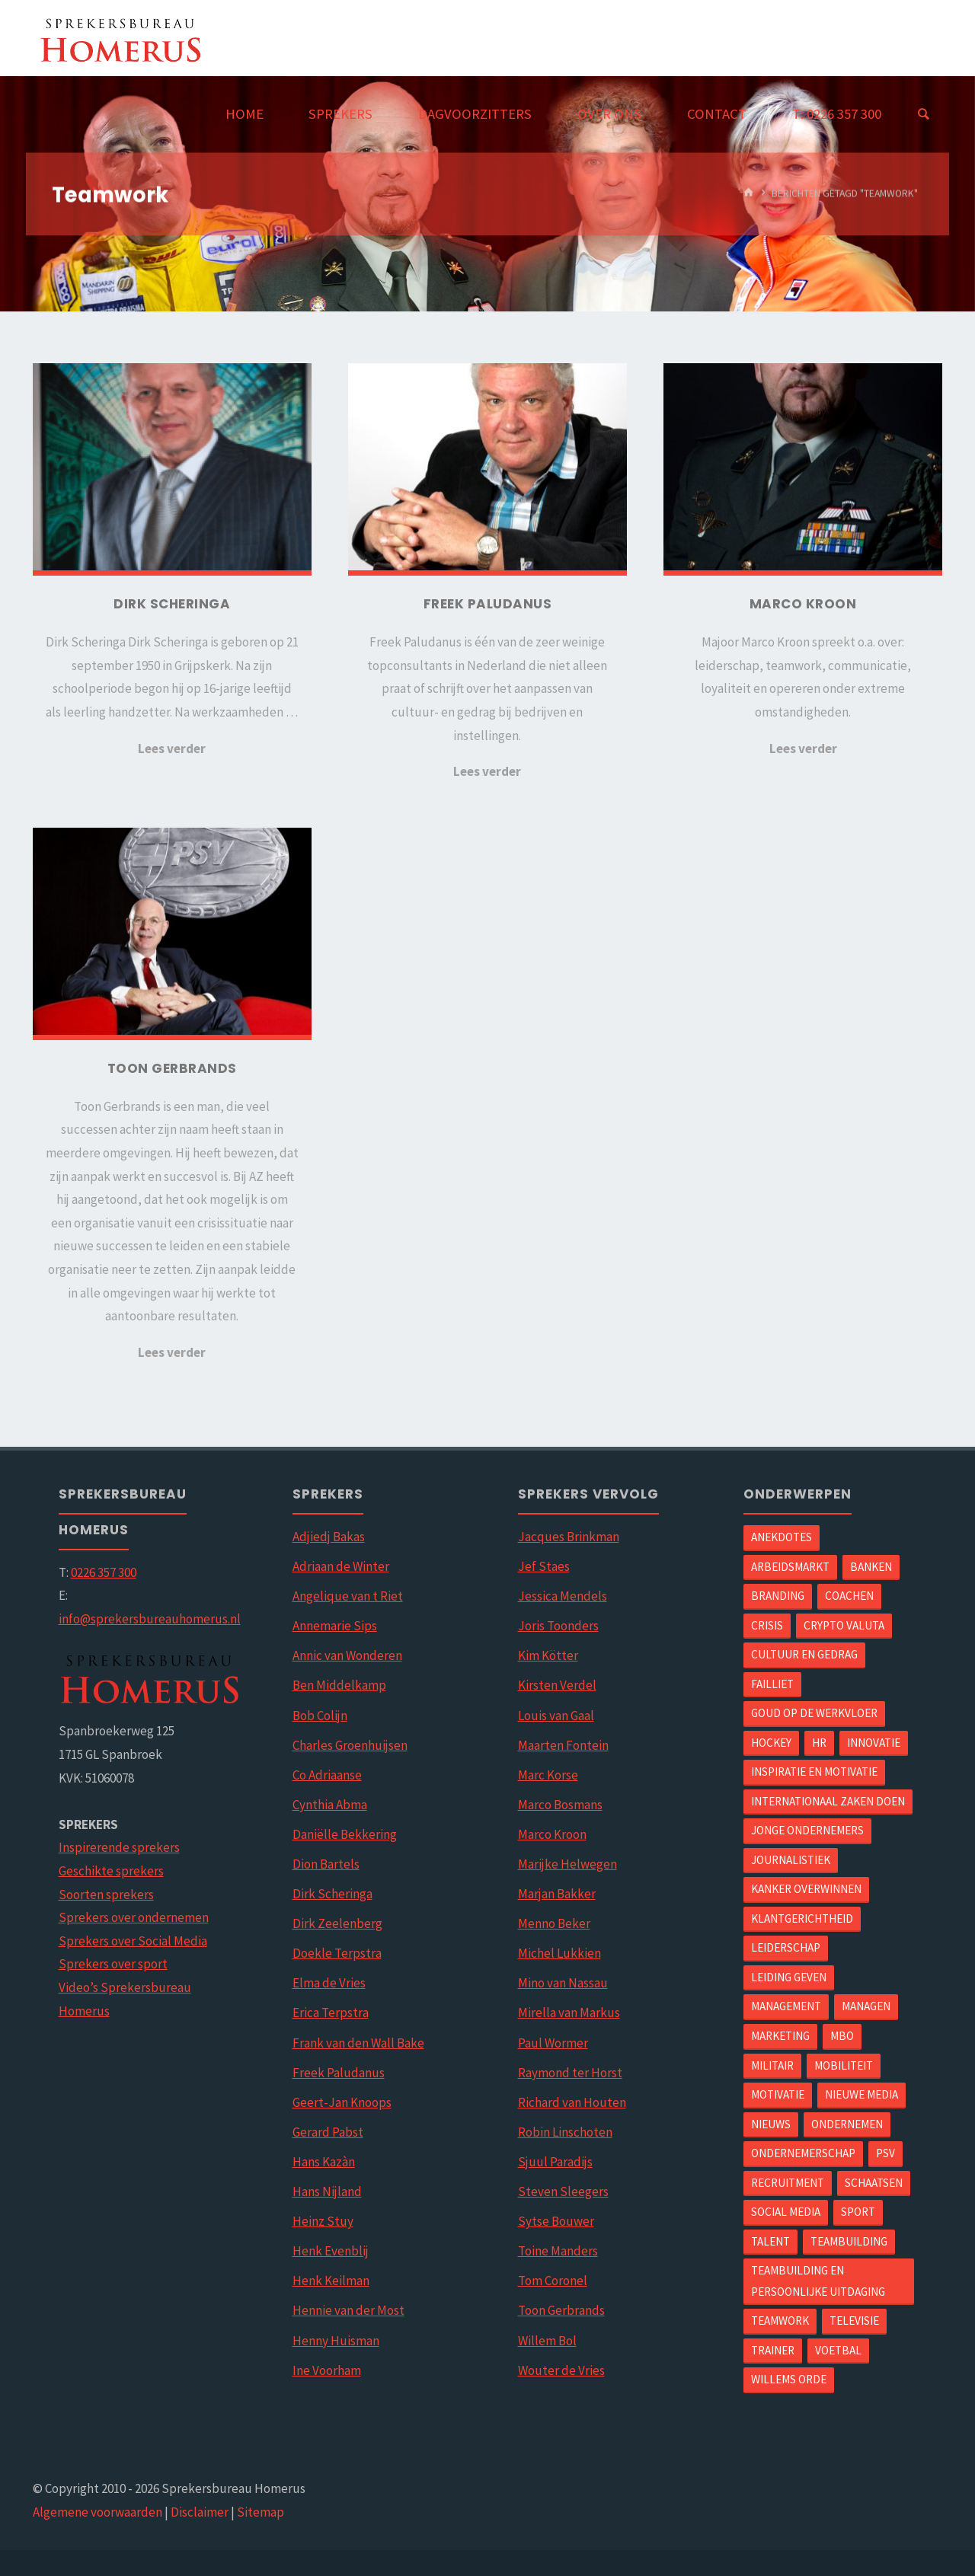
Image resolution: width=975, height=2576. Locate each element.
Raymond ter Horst (570, 2072)
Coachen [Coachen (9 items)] (849, 1595)
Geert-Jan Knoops (342, 2102)
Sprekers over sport (113, 1963)
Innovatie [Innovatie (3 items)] (873, 1742)
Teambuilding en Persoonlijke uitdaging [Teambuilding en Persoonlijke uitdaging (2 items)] (818, 2281)
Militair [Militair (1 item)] (772, 2065)
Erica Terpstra (330, 2012)
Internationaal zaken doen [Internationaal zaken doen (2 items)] (828, 1801)
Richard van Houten (572, 2102)
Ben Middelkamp (339, 1685)
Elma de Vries (329, 1982)
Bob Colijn (319, 1715)
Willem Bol (547, 2340)
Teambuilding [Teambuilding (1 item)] (848, 2241)
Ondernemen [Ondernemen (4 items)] (847, 2124)
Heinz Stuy (322, 2221)
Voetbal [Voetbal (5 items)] (838, 2350)
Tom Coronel (552, 2280)
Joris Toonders (558, 1625)
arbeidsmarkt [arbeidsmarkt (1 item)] (790, 1566)
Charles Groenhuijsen (350, 1745)
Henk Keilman (330, 2280)
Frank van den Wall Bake (358, 2043)
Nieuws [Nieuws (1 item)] (771, 2124)
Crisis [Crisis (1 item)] (767, 1625)
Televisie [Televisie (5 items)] (854, 2320)
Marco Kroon (552, 1834)
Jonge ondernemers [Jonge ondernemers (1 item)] (807, 1830)
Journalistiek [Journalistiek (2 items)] (790, 1860)
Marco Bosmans (560, 1804)
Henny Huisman (335, 2340)
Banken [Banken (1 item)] (871, 1566)
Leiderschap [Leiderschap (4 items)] (785, 1947)
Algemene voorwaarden (97, 2512)
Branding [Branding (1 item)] (777, 1595)
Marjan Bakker (557, 1893)
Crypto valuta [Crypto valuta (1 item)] (844, 1625)
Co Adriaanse (327, 1775)
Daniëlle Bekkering (344, 1834)
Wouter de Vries (561, 2370)
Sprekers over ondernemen (134, 1917)
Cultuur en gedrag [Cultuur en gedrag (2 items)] (804, 1654)
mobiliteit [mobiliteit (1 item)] (843, 2065)
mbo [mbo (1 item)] (842, 2036)
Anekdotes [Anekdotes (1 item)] (781, 1537)
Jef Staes (544, 1566)
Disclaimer (200, 2512)
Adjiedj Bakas (328, 1536)
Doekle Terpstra (337, 1953)
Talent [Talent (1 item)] (770, 2241)
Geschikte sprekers (111, 1871)
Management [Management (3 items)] (786, 2006)
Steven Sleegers (563, 2191)
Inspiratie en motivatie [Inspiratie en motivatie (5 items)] (814, 1771)
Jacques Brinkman (568, 1536)
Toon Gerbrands (561, 2310)
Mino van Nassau (563, 1982)
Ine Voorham (326, 2370)
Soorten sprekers (106, 1894)
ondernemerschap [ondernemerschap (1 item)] (803, 2153)
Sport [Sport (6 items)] (858, 2211)
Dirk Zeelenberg (337, 1923)
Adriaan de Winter (340, 1566)
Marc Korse (548, 1775)
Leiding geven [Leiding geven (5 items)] (788, 1977)
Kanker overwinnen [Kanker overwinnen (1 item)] (806, 1889)
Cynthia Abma (329, 1804)
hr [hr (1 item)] (819, 1742)
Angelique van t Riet (347, 1596)
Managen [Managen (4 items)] (866, 2006)
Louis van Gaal (556, 1715)
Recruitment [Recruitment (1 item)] (787, 2182)
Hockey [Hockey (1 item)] (771, 1742)
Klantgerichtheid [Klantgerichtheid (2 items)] (802, 1918)
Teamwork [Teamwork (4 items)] (780, 2320)
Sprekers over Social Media (133, 1941)
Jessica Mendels (562, 1596)
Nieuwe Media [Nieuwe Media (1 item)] (861, 2094)
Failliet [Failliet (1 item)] (772, 1684)
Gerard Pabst (327, 2132)
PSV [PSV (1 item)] (885, 2153)
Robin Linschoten (565, 2132)
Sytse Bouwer (556, 2221)
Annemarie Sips (334, 1625)
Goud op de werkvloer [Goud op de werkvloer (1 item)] (814, 1713)
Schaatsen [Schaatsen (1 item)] (874, 2182)
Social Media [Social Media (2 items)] (785, 2211)
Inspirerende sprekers (119, 1847)
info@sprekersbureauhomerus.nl (150, 1618)
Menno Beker (554, 1923)
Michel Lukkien (559, 1953)
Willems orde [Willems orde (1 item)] (788, 2379)
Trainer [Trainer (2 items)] (772, 2350)
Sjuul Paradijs (555, 2161)
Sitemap (260, 2512)
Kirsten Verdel (557, 1685)
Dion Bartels (326, 1864)
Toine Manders (558, 2250)
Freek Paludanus (338, 2072)
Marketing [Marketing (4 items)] (780, 2036)
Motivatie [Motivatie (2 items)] (777, 2094)
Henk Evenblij (330, 2250)
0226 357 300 (103, 1572)
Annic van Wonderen (347, 1655)
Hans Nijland (327, 2191)
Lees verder (172, 748)
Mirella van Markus (569, 2012)
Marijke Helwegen (567, 1864)
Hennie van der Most (348, 2310)
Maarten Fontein (563, 1745)
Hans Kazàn (323, 2161)
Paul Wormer (553, 2043)
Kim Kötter (548, 1655)
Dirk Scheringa (332, 1893)
